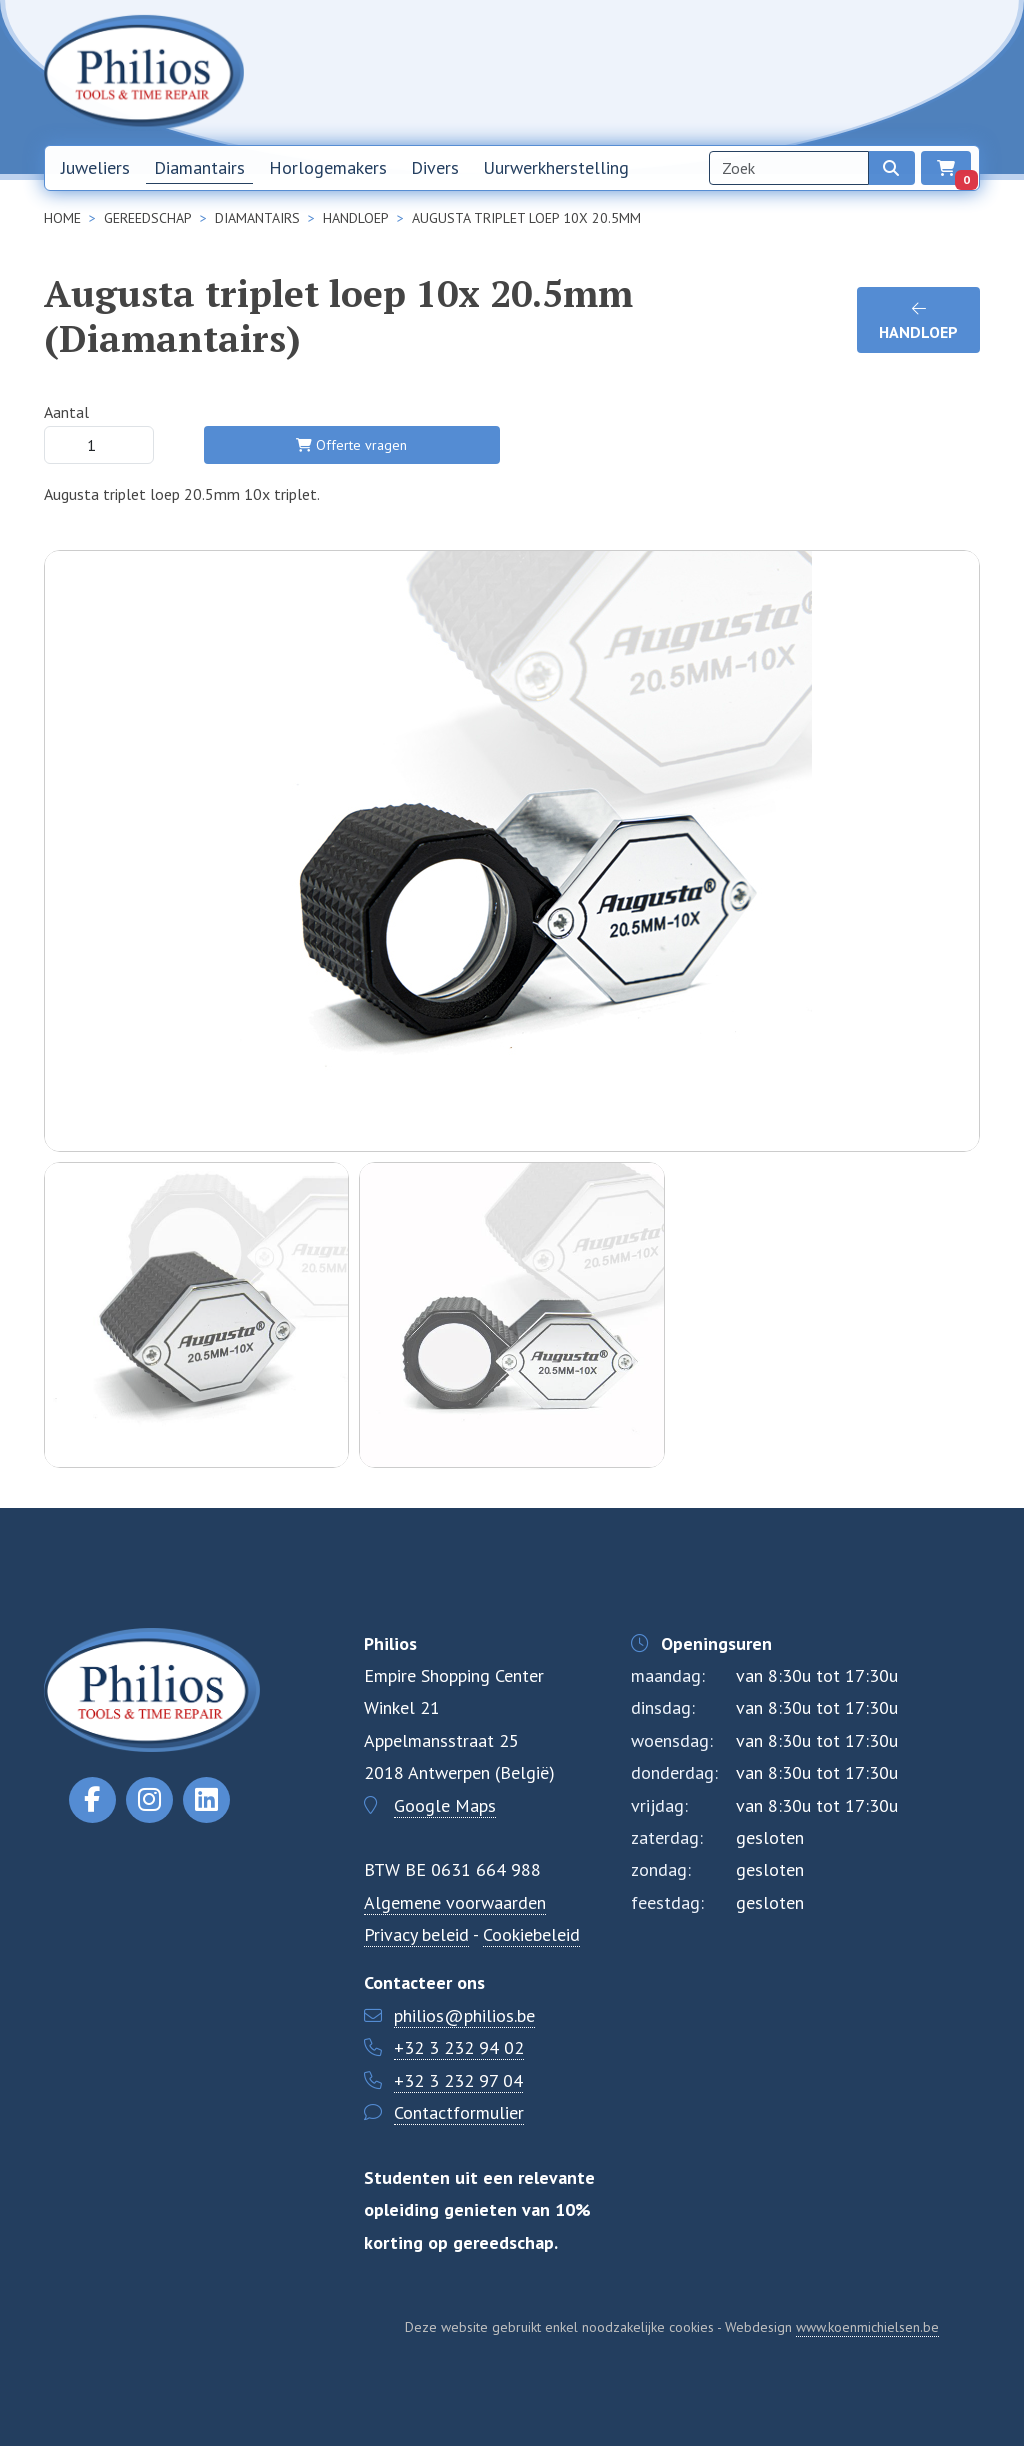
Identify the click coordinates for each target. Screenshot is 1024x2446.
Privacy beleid (416, 1934)
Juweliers (95, 167)
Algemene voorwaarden (455, 1902)
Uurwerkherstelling (556, 167)
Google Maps (445, 1805)
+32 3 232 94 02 (459, 2047)
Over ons (780, 72)
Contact (853, 72)
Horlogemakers (328, 167)
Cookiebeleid (531, 1934)
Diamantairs (199, 167)
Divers (435, 167)
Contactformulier (459, 2112)
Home (617, 72)
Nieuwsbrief (694, 72)
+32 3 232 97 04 (458, 2080)
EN (961, 73)
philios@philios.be (464, 2015)
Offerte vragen (351, 445)
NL (915, 73)
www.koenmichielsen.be (867, 2327)
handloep (918, 321)
